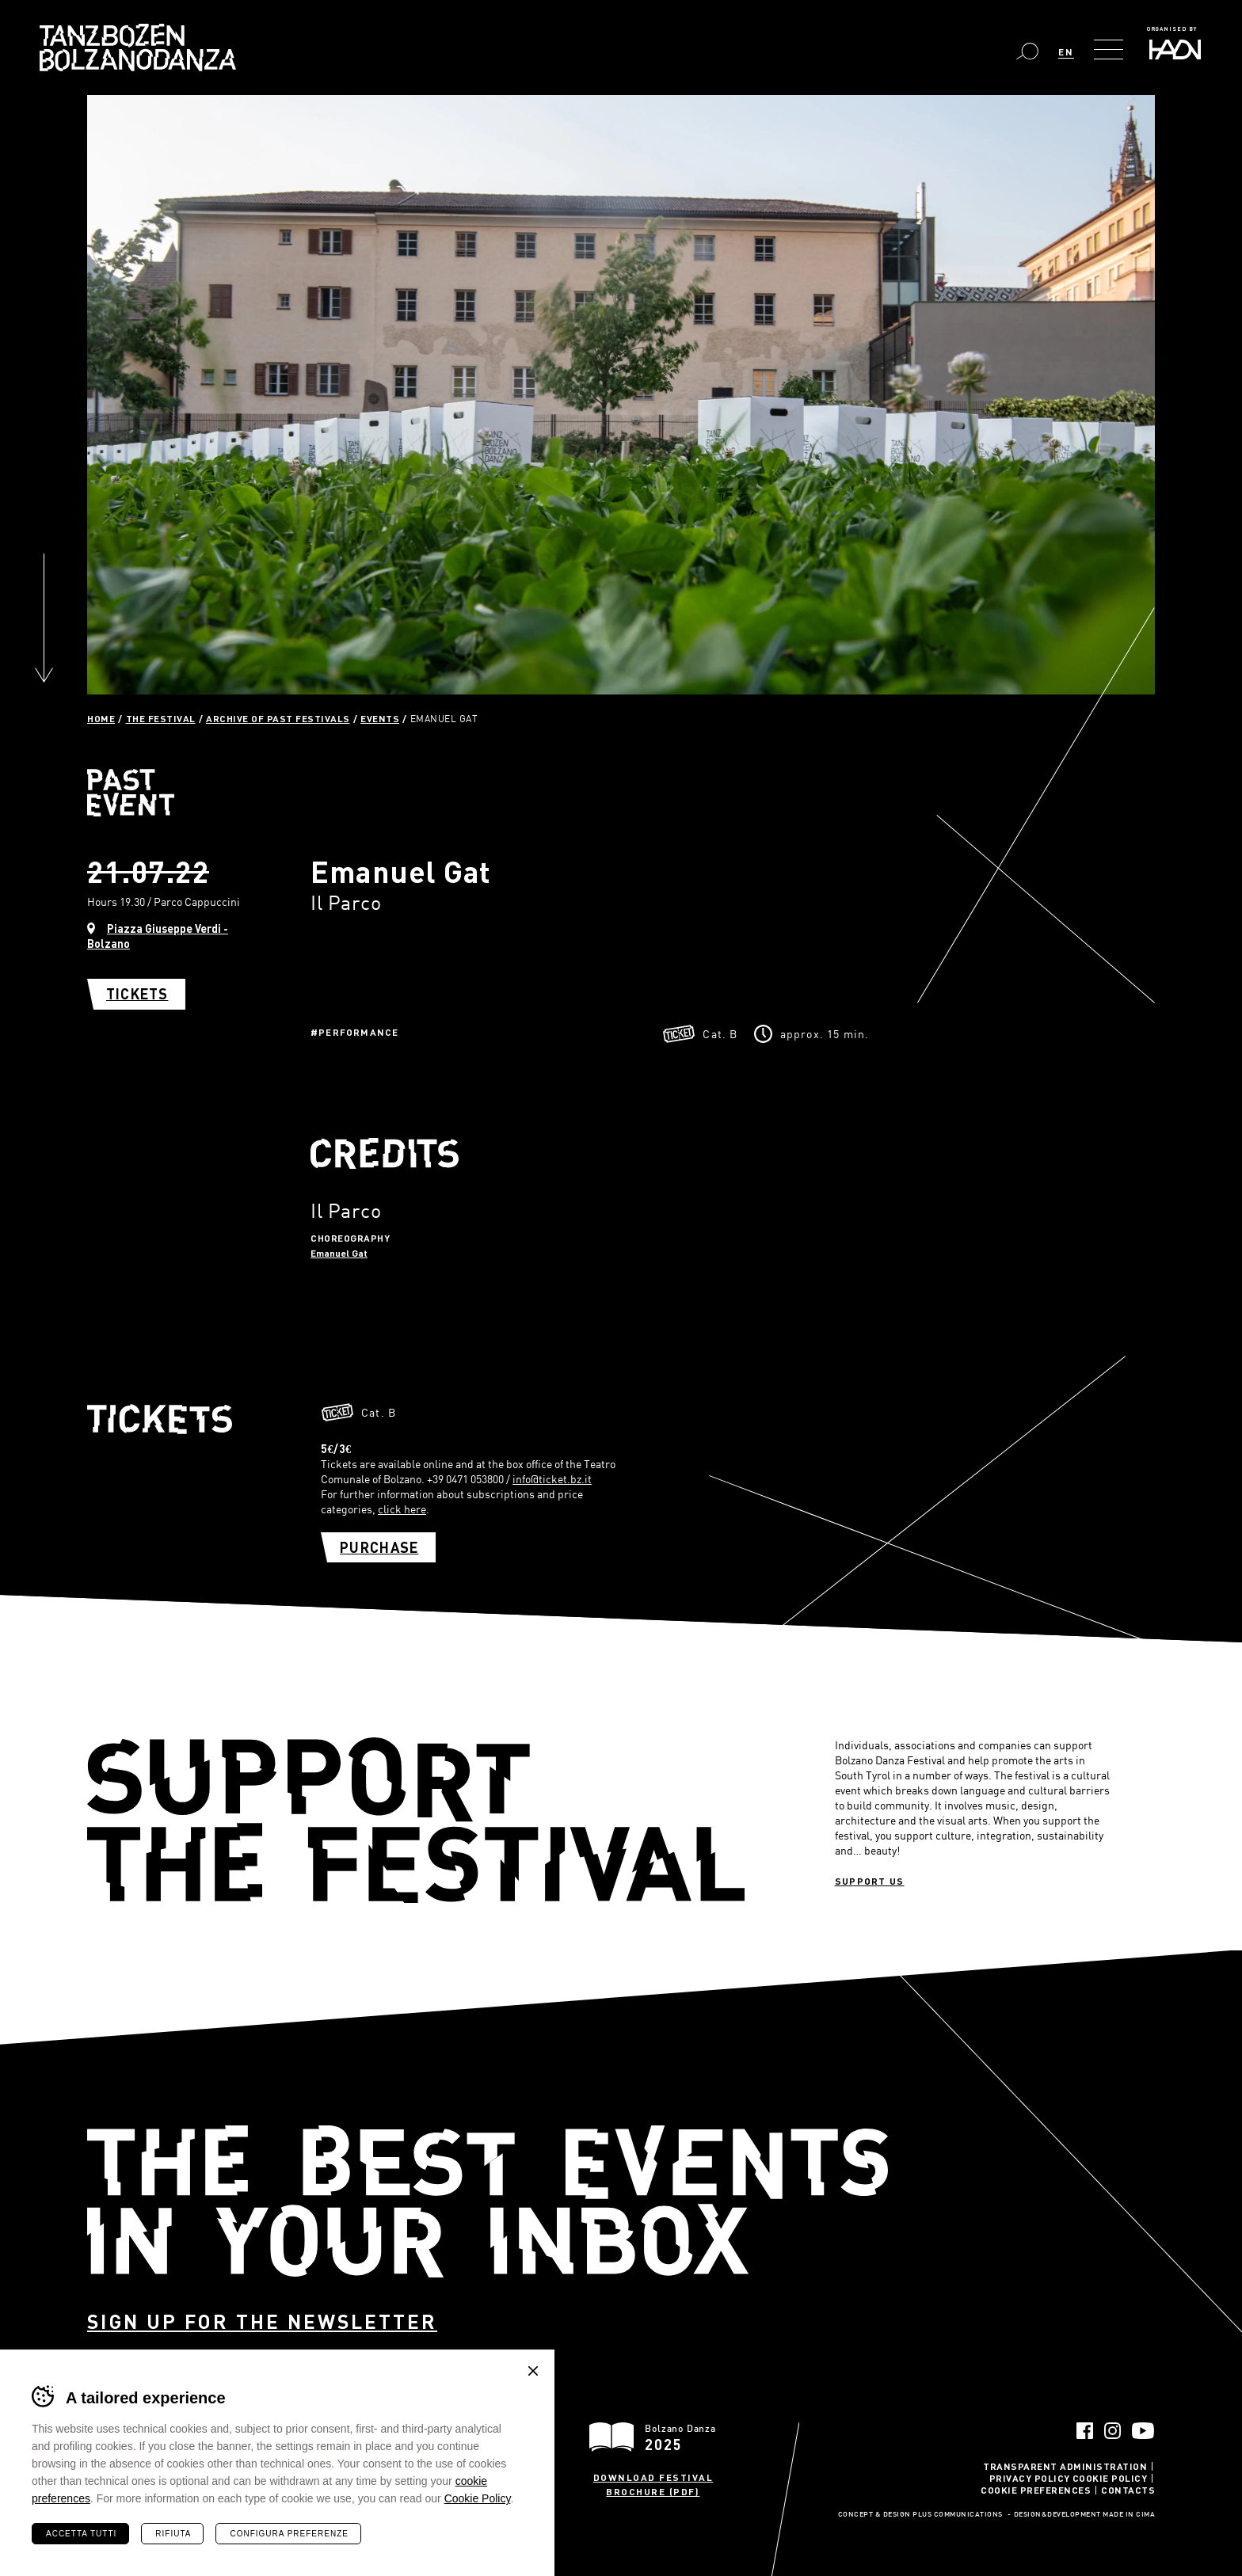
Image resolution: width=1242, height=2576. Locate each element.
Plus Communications (957, 2515)
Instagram (1112, 2430)
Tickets (137, 994)
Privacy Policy (1029, 2477)
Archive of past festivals (278, 718)
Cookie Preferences (1036, 2489)
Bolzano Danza (138, 47)
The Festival (161, 718)
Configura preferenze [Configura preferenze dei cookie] (289, 2533)
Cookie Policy (1110, 2477)
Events (379, 718)
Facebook (1084, 2430)
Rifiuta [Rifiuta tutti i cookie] (173, 2533)
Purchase (379, 1547)
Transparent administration (1065, 2465)
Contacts (1128, 2489)
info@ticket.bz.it (552, 1479)
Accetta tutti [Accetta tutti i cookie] (81, 2533)
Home (101, 718)
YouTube (1143, 2430)
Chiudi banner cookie (533, 2371)
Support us (870, 1880)
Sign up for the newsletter (262, 2321)
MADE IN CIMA (1129, 2515)
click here (402, 1509)
